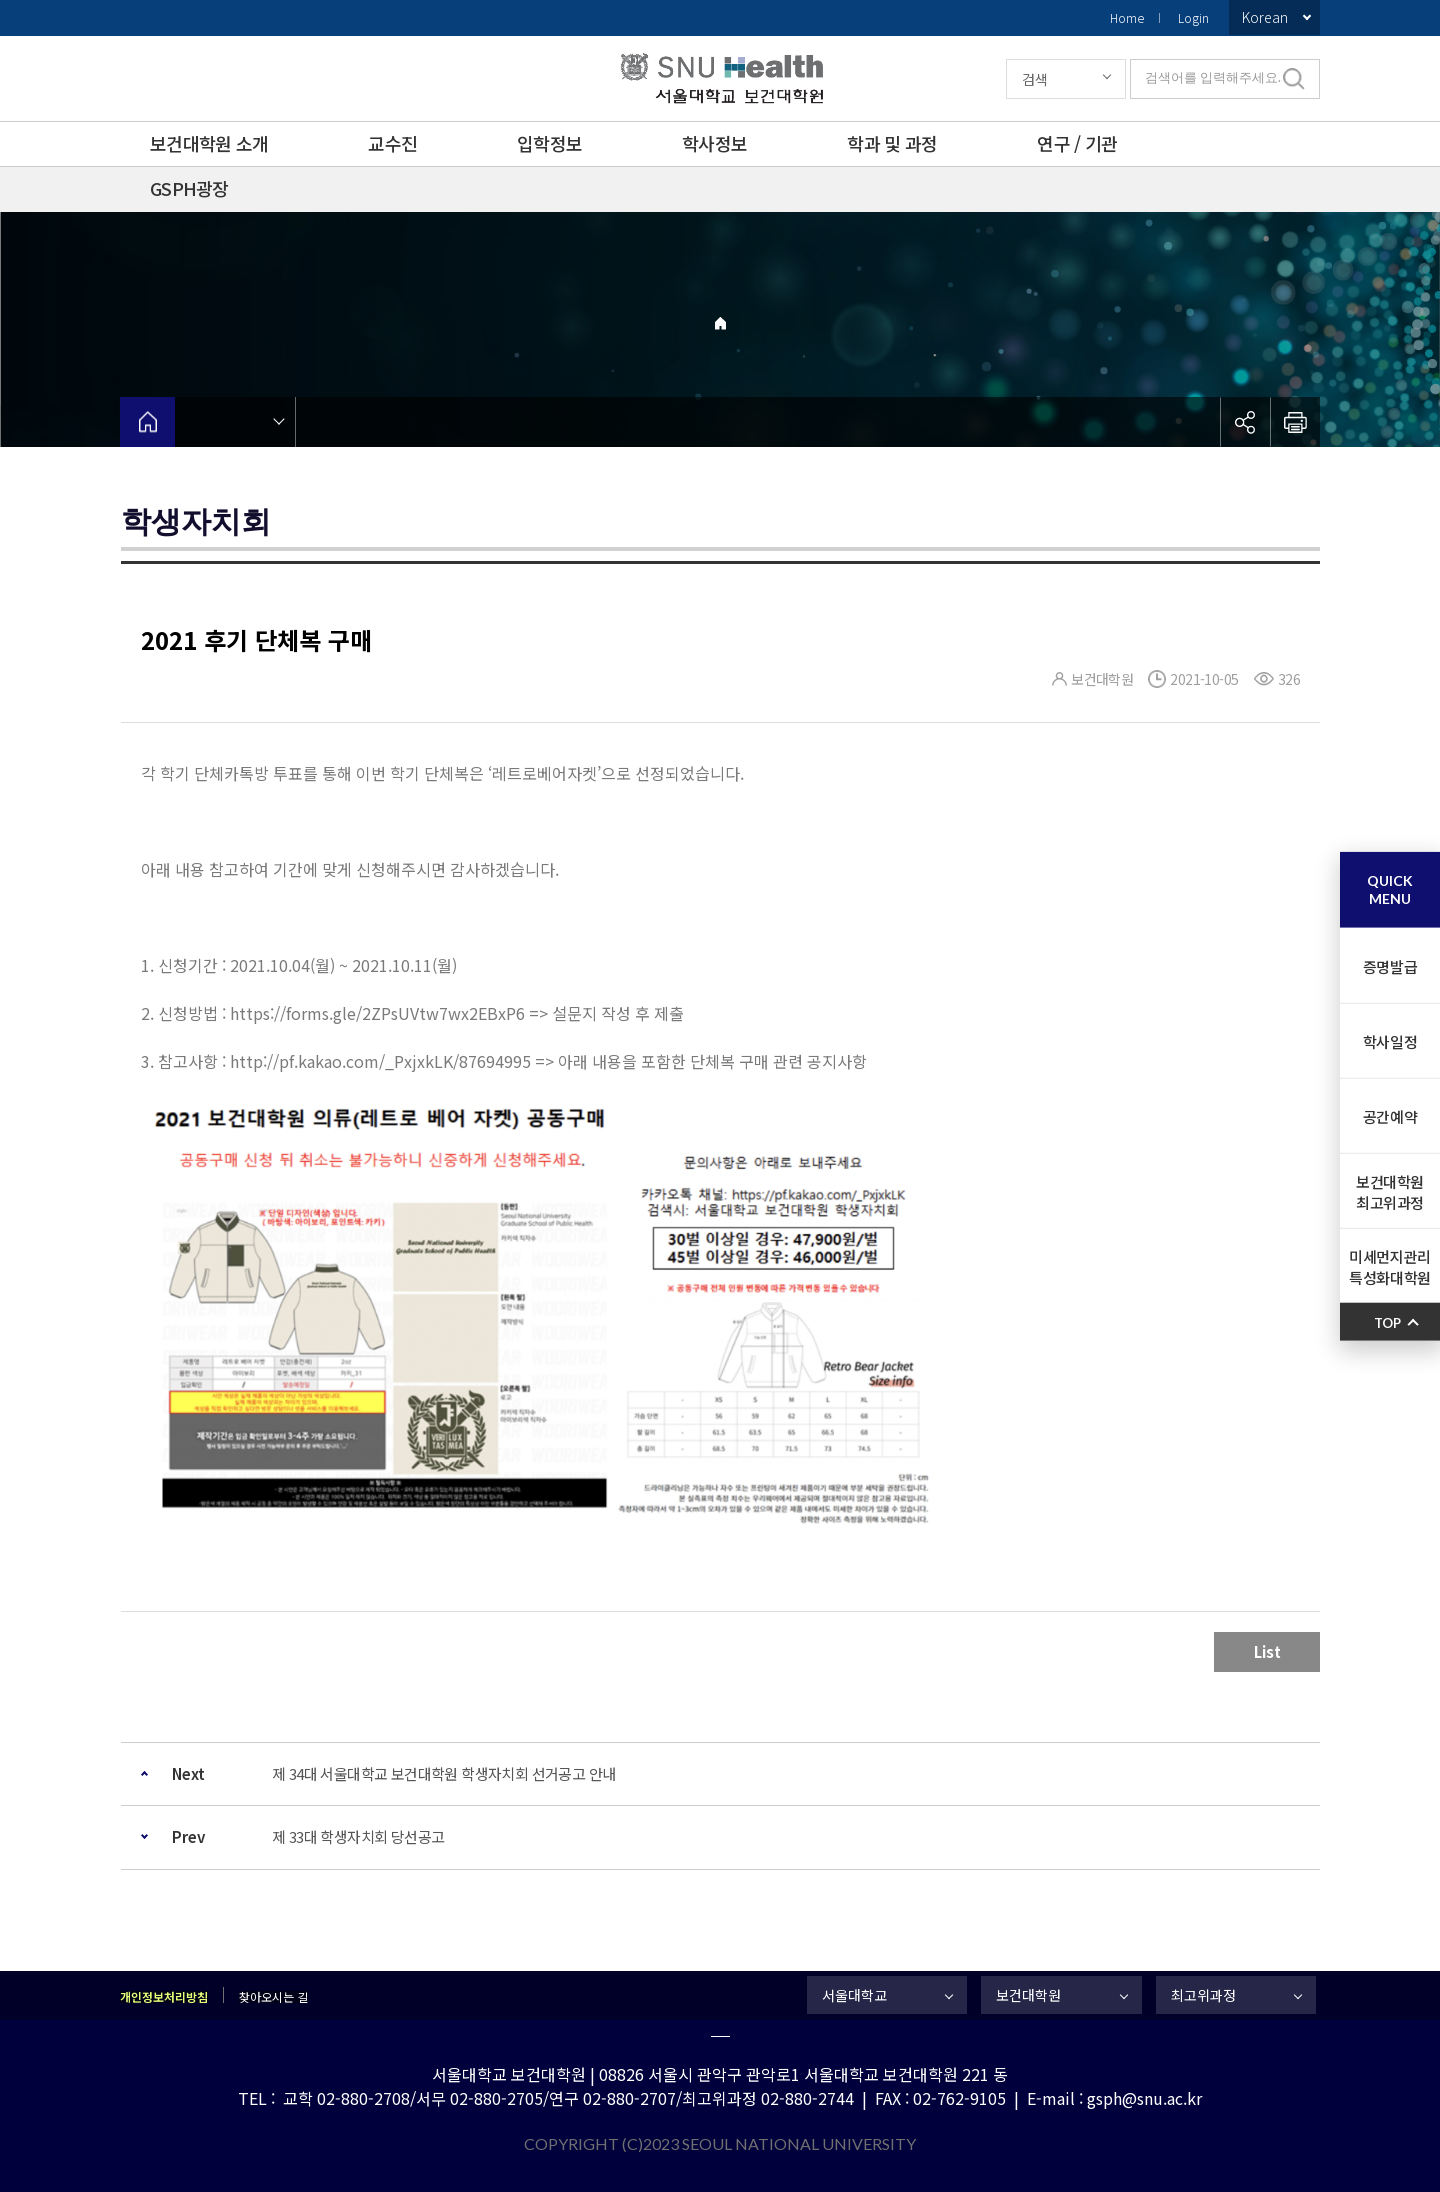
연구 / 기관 (1077, 143)
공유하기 (1245, 422)
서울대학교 (854, 1995)
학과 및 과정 (892, 143)
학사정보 (714, 143)
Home (1127, 17)
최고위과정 (1203, 1995)
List (1267, 1651)
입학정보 (549, 143)
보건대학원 (1028, 1995)
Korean (1265, 17)
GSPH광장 (189, 188)
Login (1193, 17)
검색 (1035, 79)
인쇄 (1295, 422)
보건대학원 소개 (209, 143)
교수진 (392, 143)
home (147, 422)
